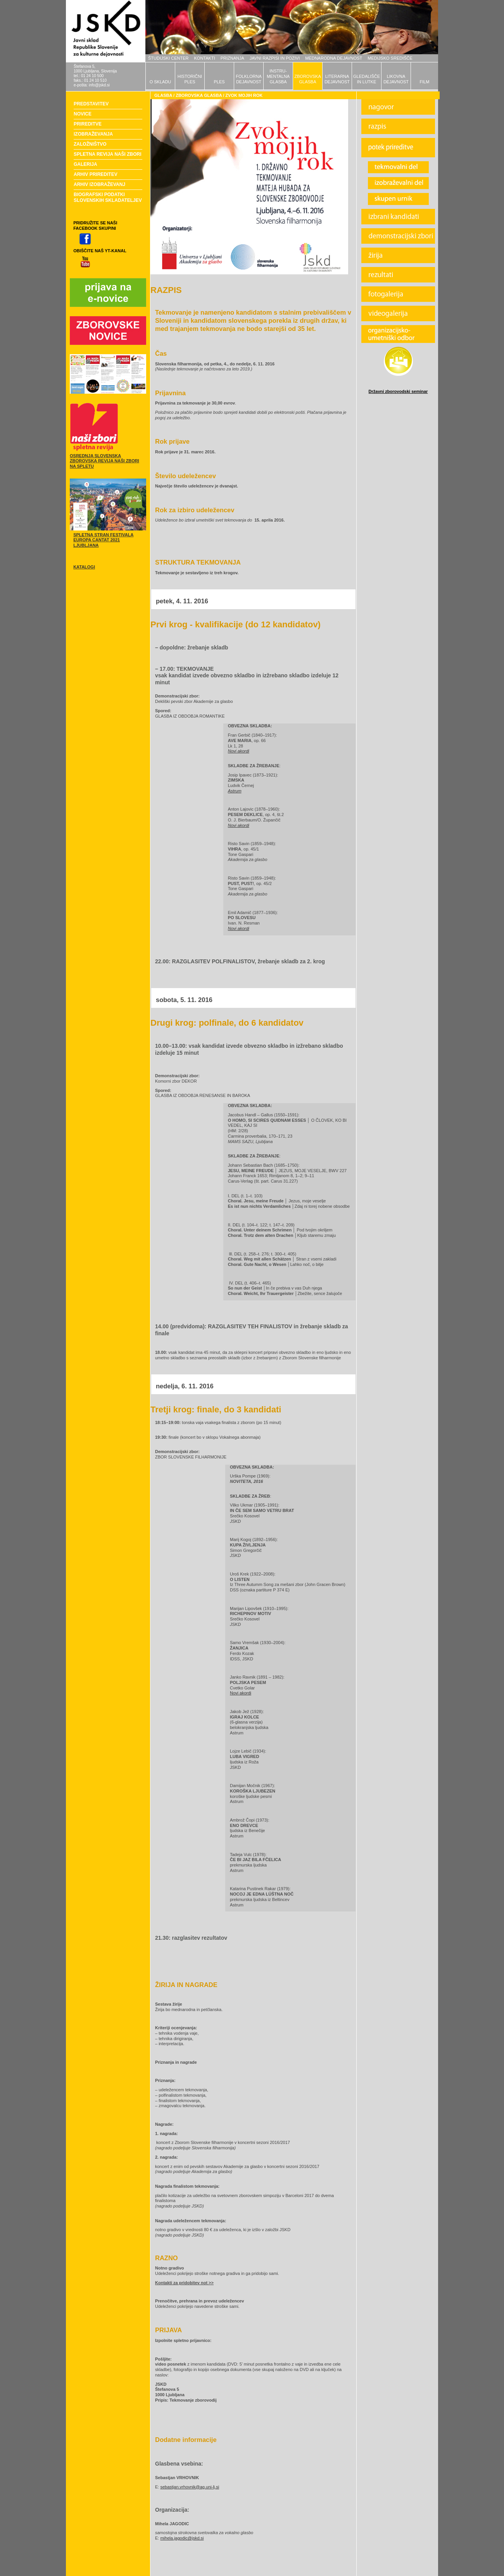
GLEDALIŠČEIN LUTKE (366, 79)
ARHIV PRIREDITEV (95, 174)
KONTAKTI (204, 58)
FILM (424, 81)
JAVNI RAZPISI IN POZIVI (275, 58)
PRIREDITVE (88, 124)
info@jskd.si (99, 85)
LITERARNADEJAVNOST (337, 79)
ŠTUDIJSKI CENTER (168, 58)
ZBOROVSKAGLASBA (307, 79)
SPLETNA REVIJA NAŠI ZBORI (107, 154)
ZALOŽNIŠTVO (90, 144)
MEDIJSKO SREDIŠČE (390, 58)
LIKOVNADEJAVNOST (396, 79)
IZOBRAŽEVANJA (93, 134)
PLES (219, 81)
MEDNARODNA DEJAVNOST (333, 58)
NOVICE (82, 114)
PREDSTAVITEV (91, 104)
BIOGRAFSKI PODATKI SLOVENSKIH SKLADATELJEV (108, 197)
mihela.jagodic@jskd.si (182, 2538)
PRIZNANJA (232, 58)
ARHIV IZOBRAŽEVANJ (99, 184)
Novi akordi (240, 1693)
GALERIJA (85, 164)
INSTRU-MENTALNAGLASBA (278, 76)
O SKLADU (160, 81)
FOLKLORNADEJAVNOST (249, 79)
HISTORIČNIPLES (190, 79)
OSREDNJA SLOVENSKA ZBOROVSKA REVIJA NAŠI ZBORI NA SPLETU (104, 461)
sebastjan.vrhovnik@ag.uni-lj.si (189, 2487)
